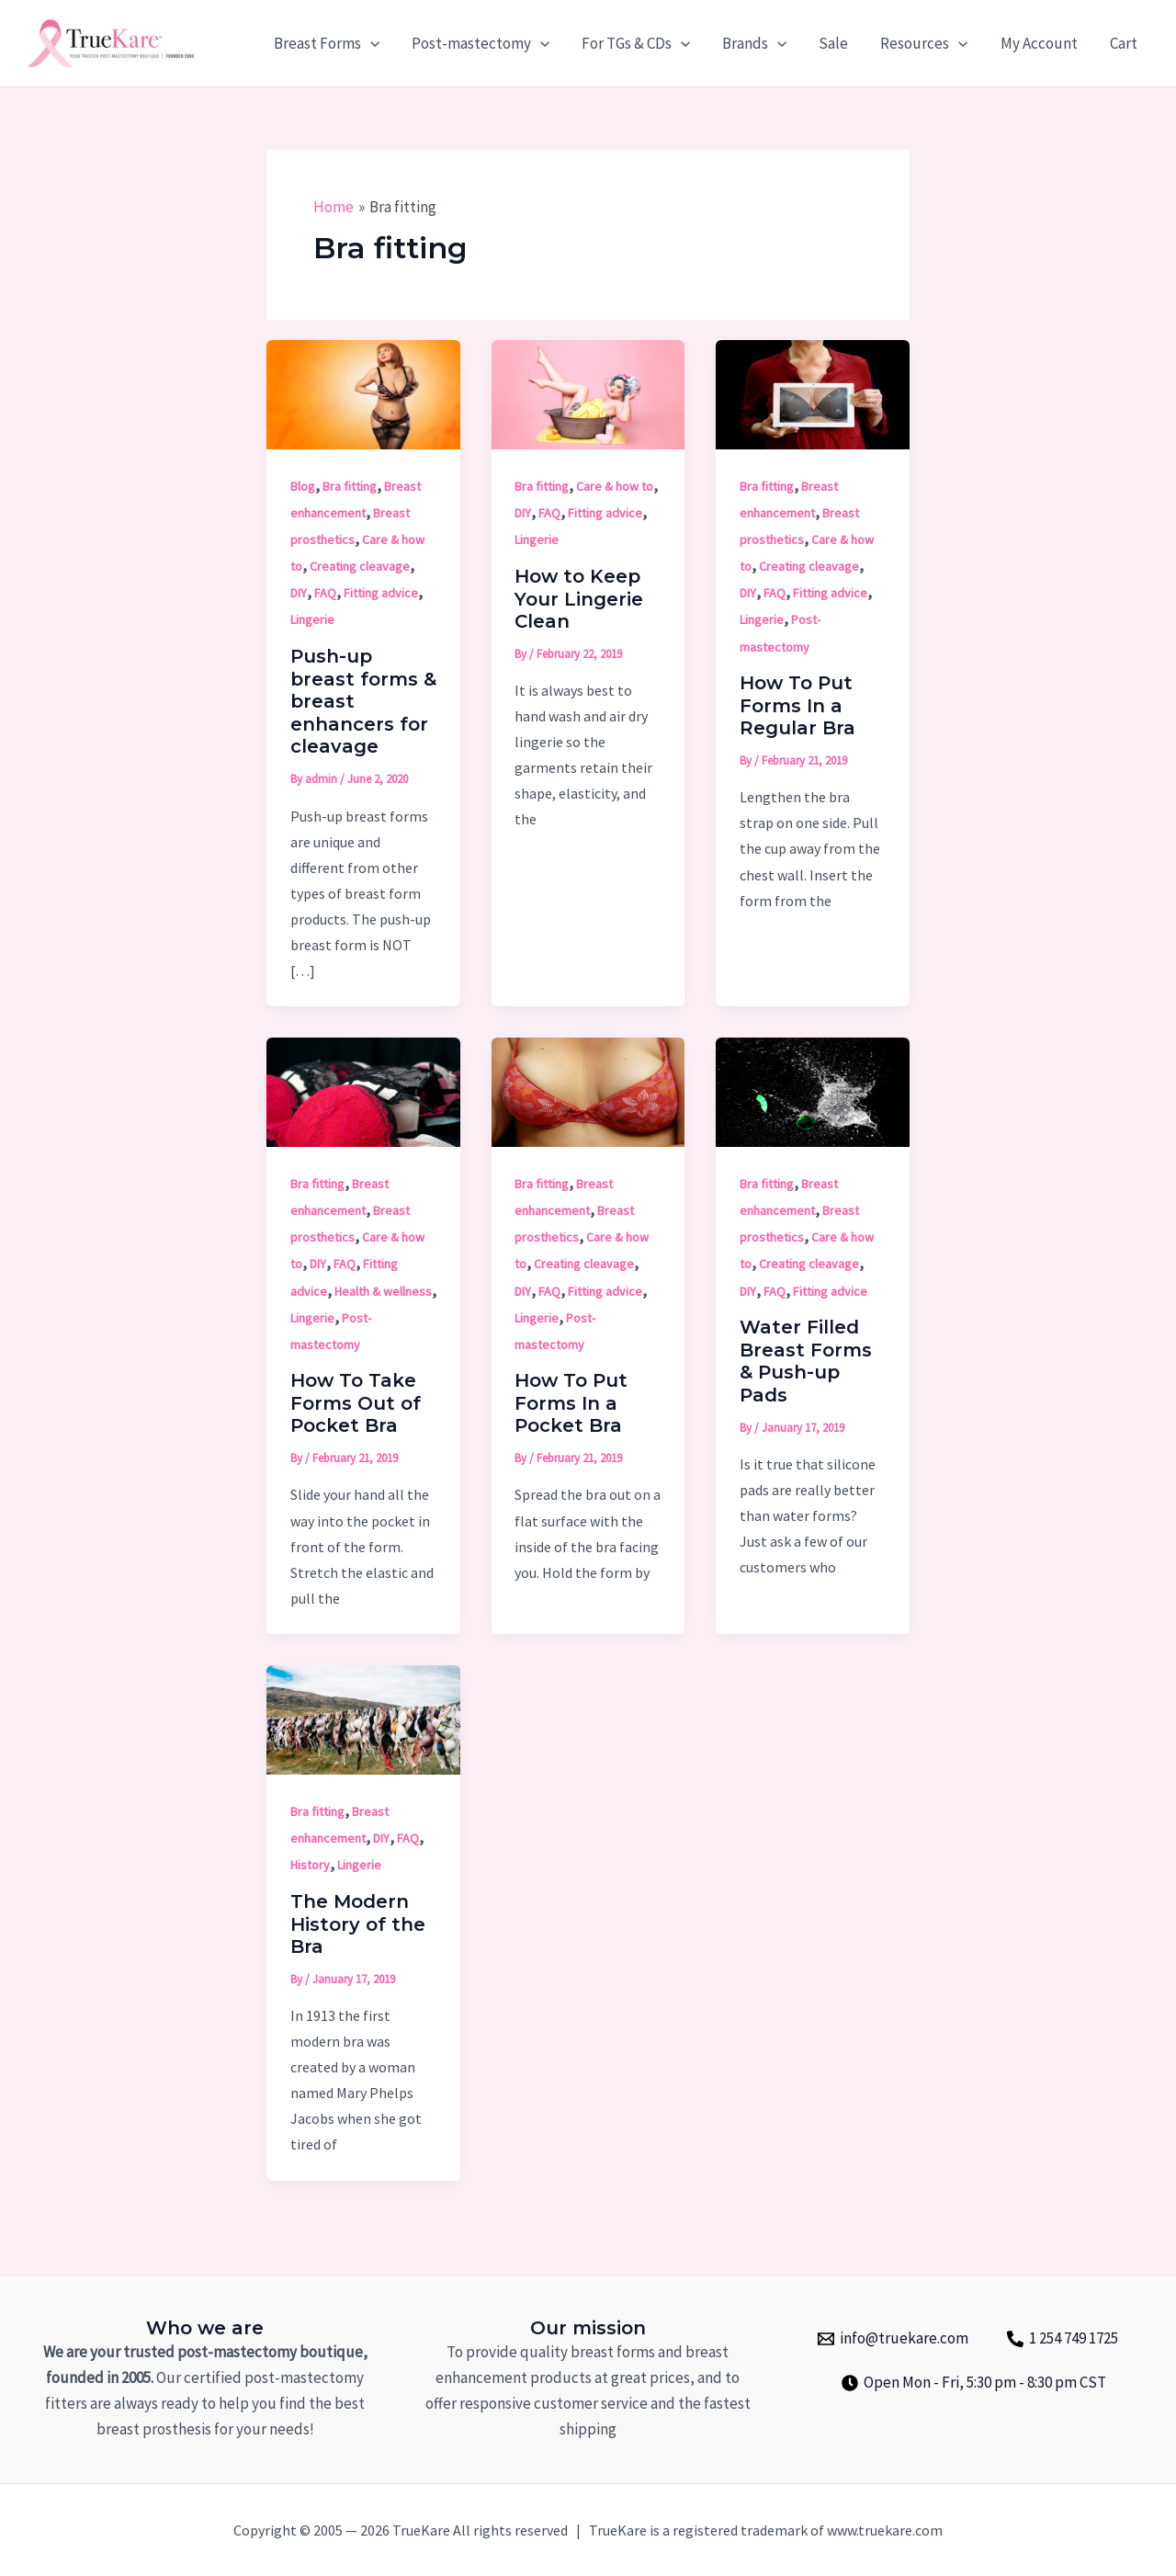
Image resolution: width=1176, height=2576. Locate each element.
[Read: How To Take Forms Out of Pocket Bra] (363, 1091)
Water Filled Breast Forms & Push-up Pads (806, 1361)
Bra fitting (349, 486)
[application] (377, 43)
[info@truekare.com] (893, 2339)
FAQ (325, 592)
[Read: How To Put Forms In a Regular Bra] (813, 393)
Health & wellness (383, 1291)
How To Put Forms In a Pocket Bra (571, 1402)
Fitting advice (381, 592)
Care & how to (614, 486)
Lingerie (312, 619)
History (310, 1864)
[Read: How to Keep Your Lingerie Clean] (588, 393)
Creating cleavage (360, 566)
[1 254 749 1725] (1062, 2339)
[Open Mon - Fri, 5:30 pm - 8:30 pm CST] (974, 2383)
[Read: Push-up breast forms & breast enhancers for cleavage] (363, 393)
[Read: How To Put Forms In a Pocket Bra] (588, 1091)
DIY (298, 592)
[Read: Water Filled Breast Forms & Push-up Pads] (813, 1091)
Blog (302, 486)
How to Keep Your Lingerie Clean (578, 598)
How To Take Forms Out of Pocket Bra (355, 1402)
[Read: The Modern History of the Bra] (363, 1718)
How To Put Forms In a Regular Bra (797, 705)
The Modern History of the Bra (357, 1924)
